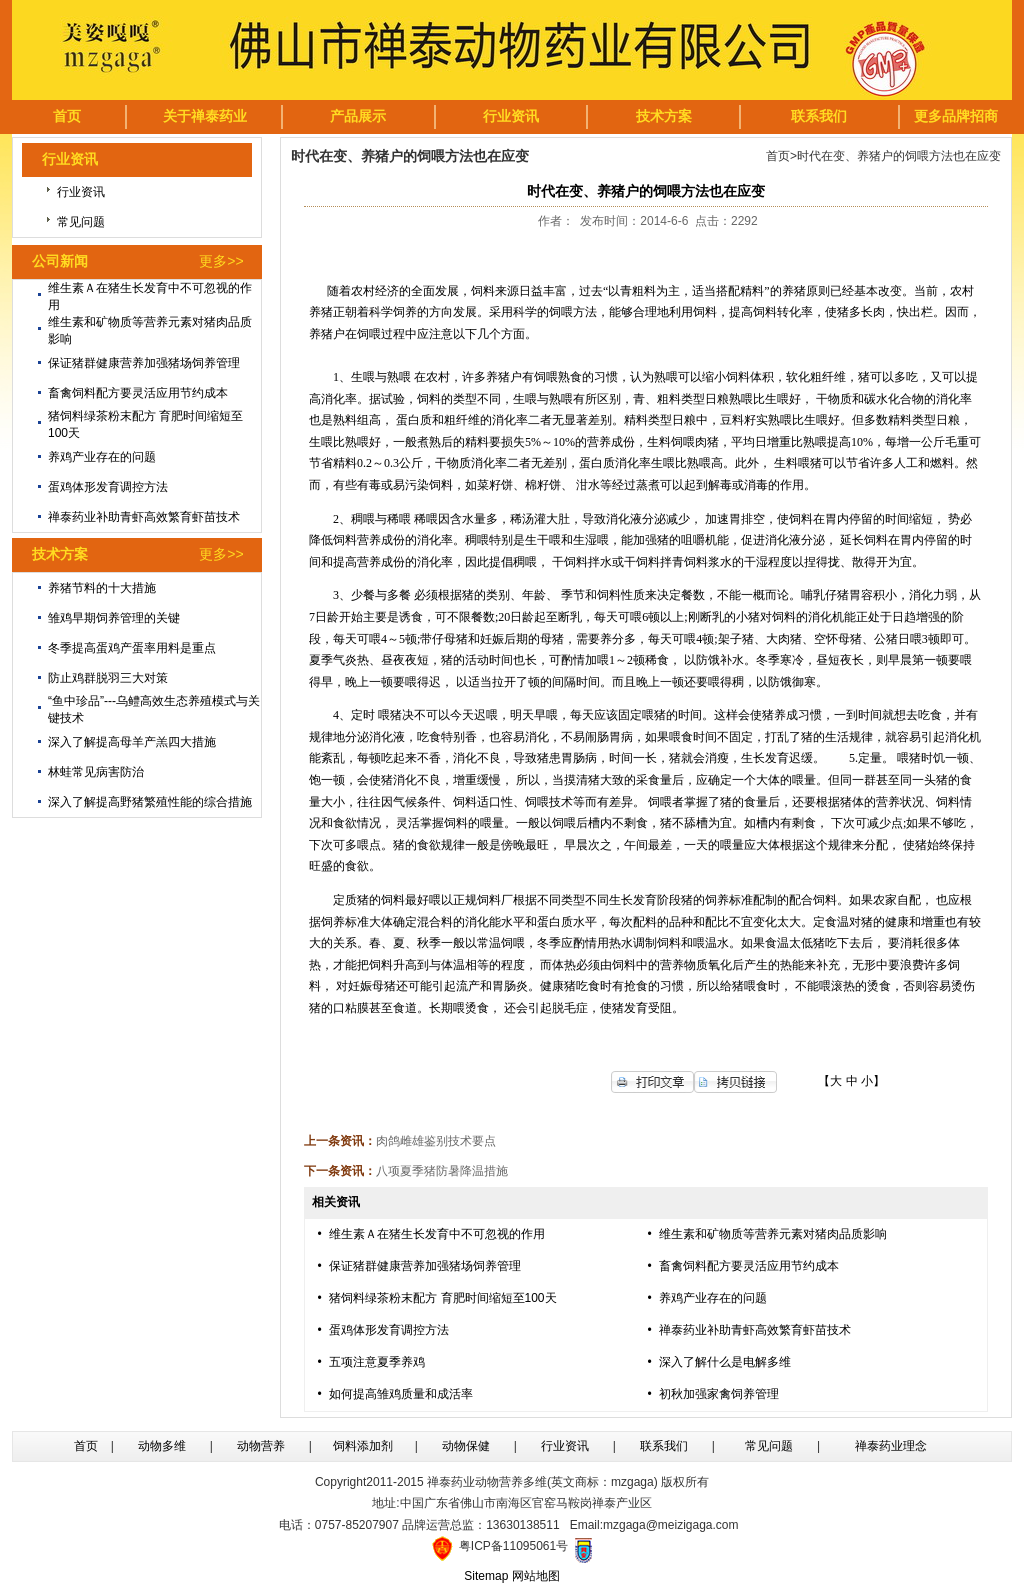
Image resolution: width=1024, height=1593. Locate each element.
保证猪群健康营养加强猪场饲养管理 (144, 363)
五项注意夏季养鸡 (377, 1362)
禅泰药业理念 (891, 1446)
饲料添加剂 (363, 1446)
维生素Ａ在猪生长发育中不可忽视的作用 (437, 1234)
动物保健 (466, 1446)
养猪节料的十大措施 (102, 588)
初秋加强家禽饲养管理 (719, 1394)
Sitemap (486, 1576)
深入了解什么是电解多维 (725, 1362)
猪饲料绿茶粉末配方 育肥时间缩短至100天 (442, 1298)
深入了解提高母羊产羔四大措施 (132, 742)
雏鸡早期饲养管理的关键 (114, 618)
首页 (778, 156)
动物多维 (162, 1446)
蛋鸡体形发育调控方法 (108, 487)
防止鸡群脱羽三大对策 (108, 678)
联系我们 (664, 1446)
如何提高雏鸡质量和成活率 (401, 1394)
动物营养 (261, 1446)
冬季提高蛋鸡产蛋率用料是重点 (132, 648)
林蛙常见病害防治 (96, 772)
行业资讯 (81, 192)
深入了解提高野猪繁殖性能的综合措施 (150, 802)
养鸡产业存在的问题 (102, 457)
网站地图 (536, 1576)
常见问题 (81, 222)
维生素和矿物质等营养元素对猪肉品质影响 (773, 1234)
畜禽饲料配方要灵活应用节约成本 (138, 393)
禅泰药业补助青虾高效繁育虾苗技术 (144, 517)
